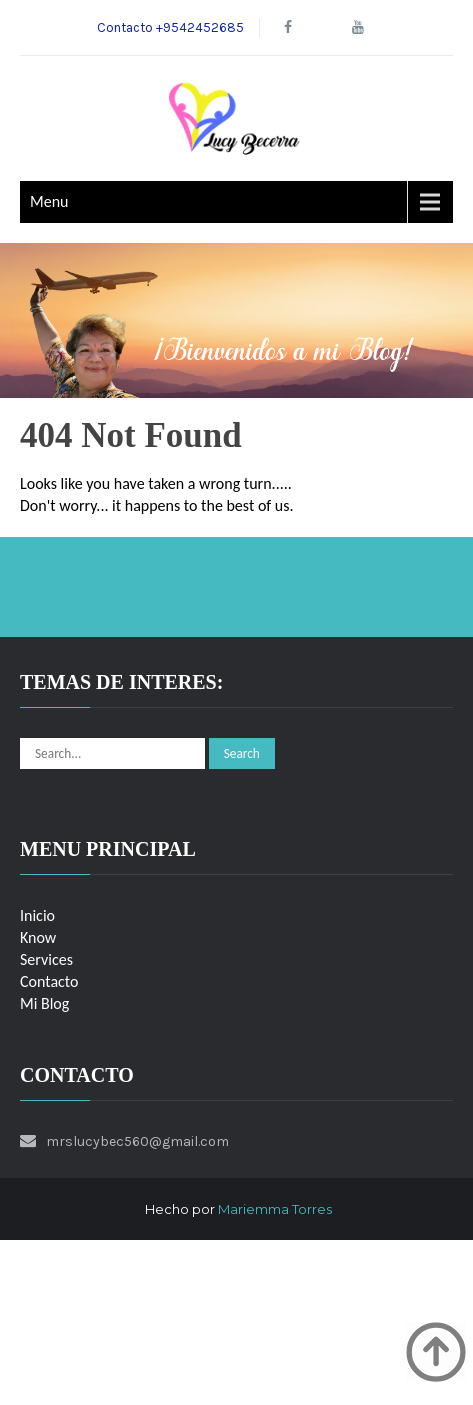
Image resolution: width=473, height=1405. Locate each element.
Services (46, 959)
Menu (49, 201)
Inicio (37, 915)
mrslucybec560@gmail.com (137, 1141)
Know (38, 937)
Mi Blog (44, 1003)
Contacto (49, 981)
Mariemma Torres (275, 1209)
